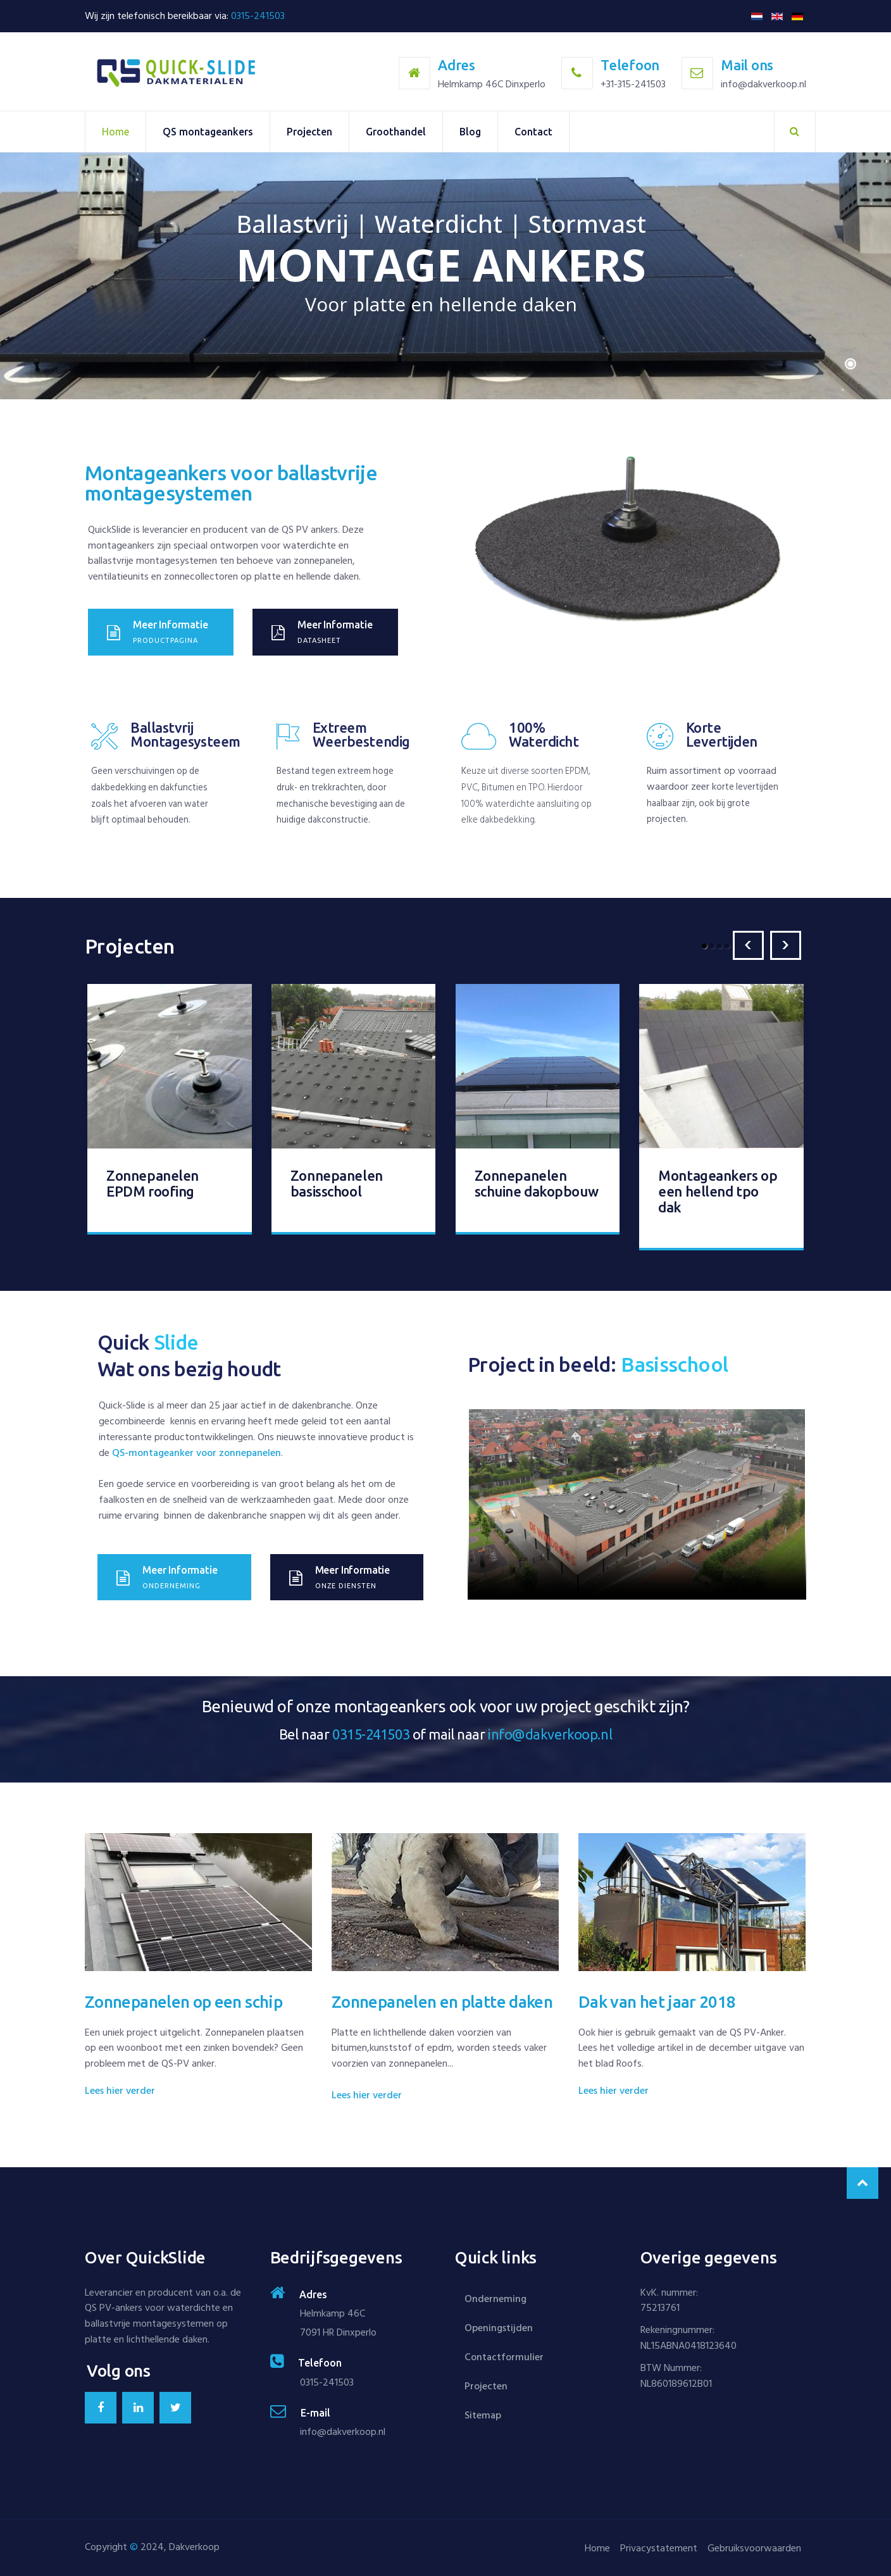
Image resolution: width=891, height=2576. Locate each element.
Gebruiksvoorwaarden (752, 2548)
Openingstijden (498, 2328)
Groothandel (396, 131)
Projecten (309, 131)
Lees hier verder (120, 2086)
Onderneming (495, 2299)
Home (115, 131)
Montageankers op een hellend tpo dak (717, 1187)
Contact (533, 131)
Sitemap (482, 2415)
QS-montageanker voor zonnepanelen (196, 1448)
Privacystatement (651, 2548)
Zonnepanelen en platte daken (442, 1997)
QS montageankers (208, 131)
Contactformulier (504, 2357)
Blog (470, 131)
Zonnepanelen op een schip (183, 1997)
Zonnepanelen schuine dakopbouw (537, 1179)
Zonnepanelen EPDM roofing (152, 1179)
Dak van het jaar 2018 (657, 1997)
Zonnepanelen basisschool (336, 1179)
